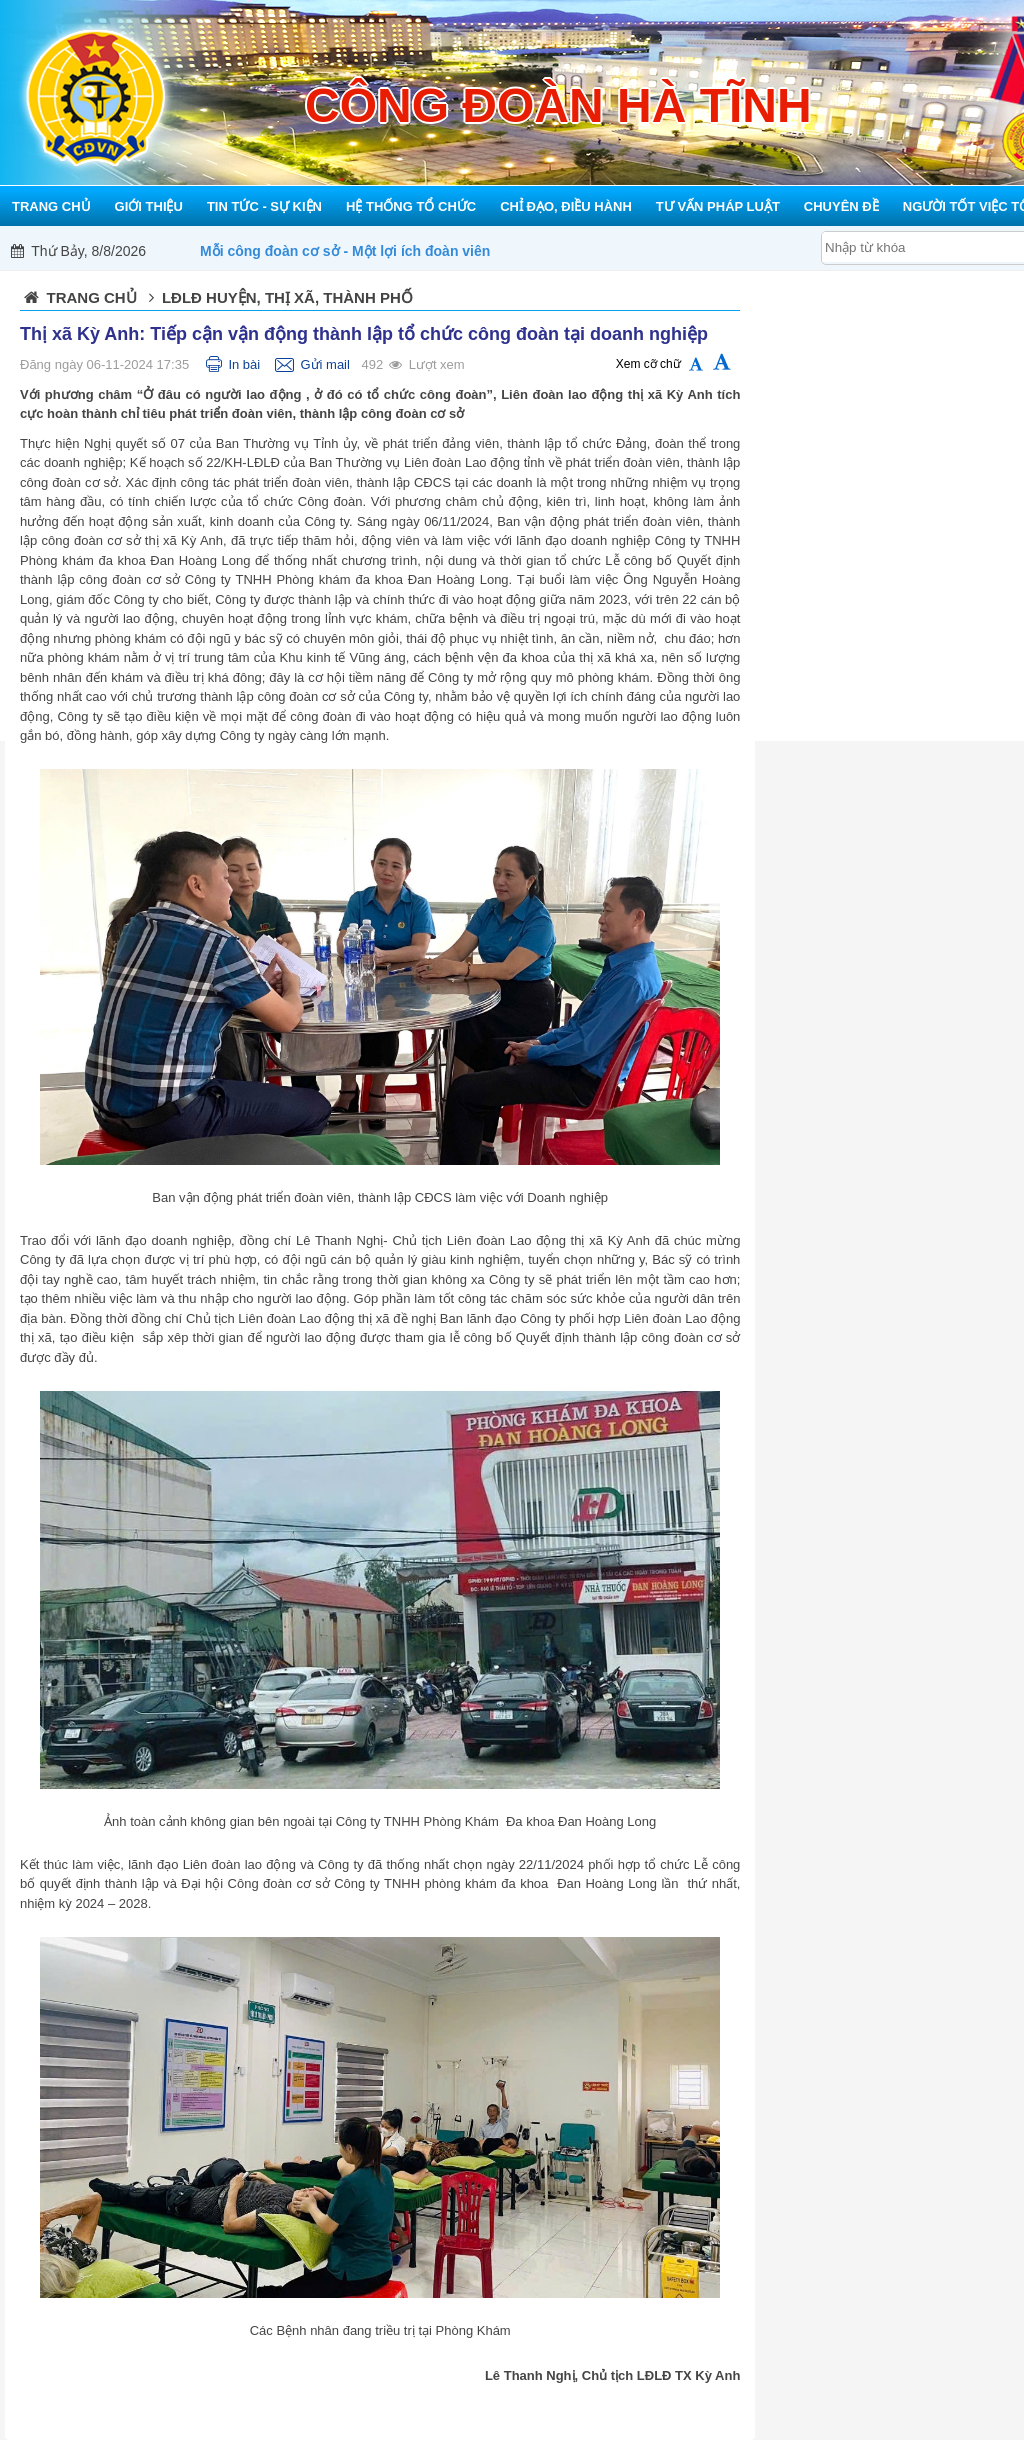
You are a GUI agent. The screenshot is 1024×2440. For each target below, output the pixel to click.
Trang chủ (92, 297)
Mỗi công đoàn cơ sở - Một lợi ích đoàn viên (345, 251)
